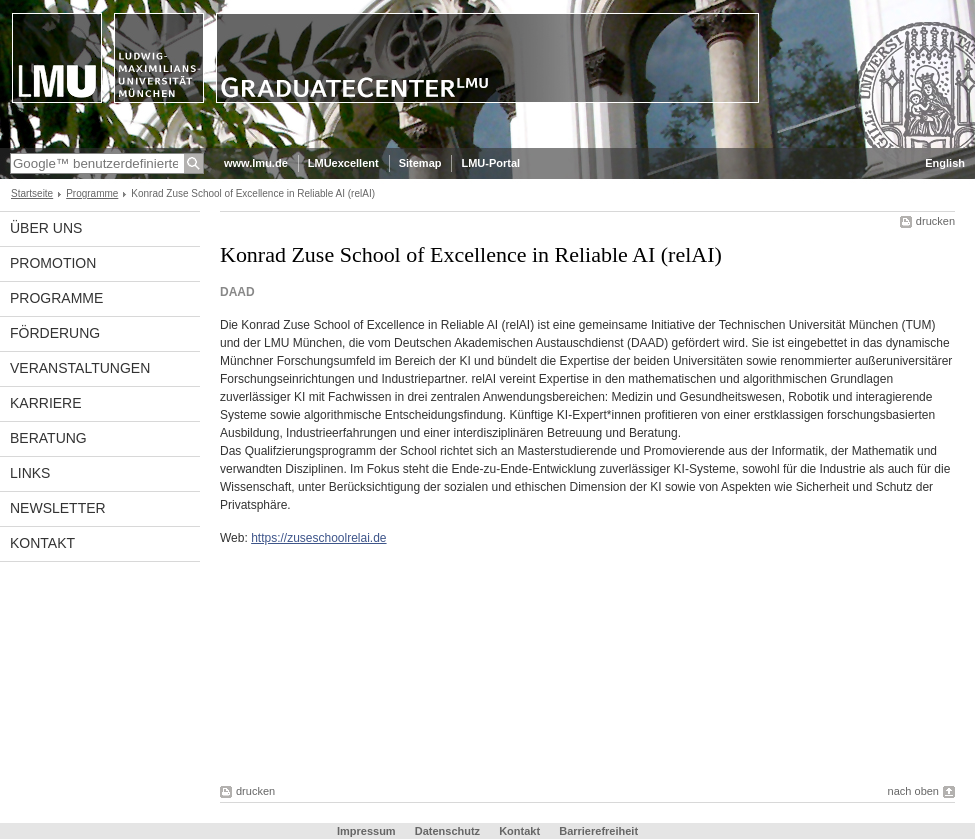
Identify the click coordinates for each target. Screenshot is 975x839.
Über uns (46, 228)
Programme (92, 193)
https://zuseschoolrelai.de (318, 538)
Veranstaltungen (80, 368)
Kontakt (42, 543)
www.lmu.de (256, 163)
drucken (935, 221)
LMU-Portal (490, 163)
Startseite (32, 193)
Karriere (46, 403)
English (945, 163)
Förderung (55, 333)
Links (30, 473)
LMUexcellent (343, 163)
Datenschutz (447, 831)
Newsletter (58, 508)
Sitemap (420, 163)
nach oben (913, 791)
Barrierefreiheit (598, 831)
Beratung (48, 438)
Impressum (366, 831)
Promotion (53, 263)
